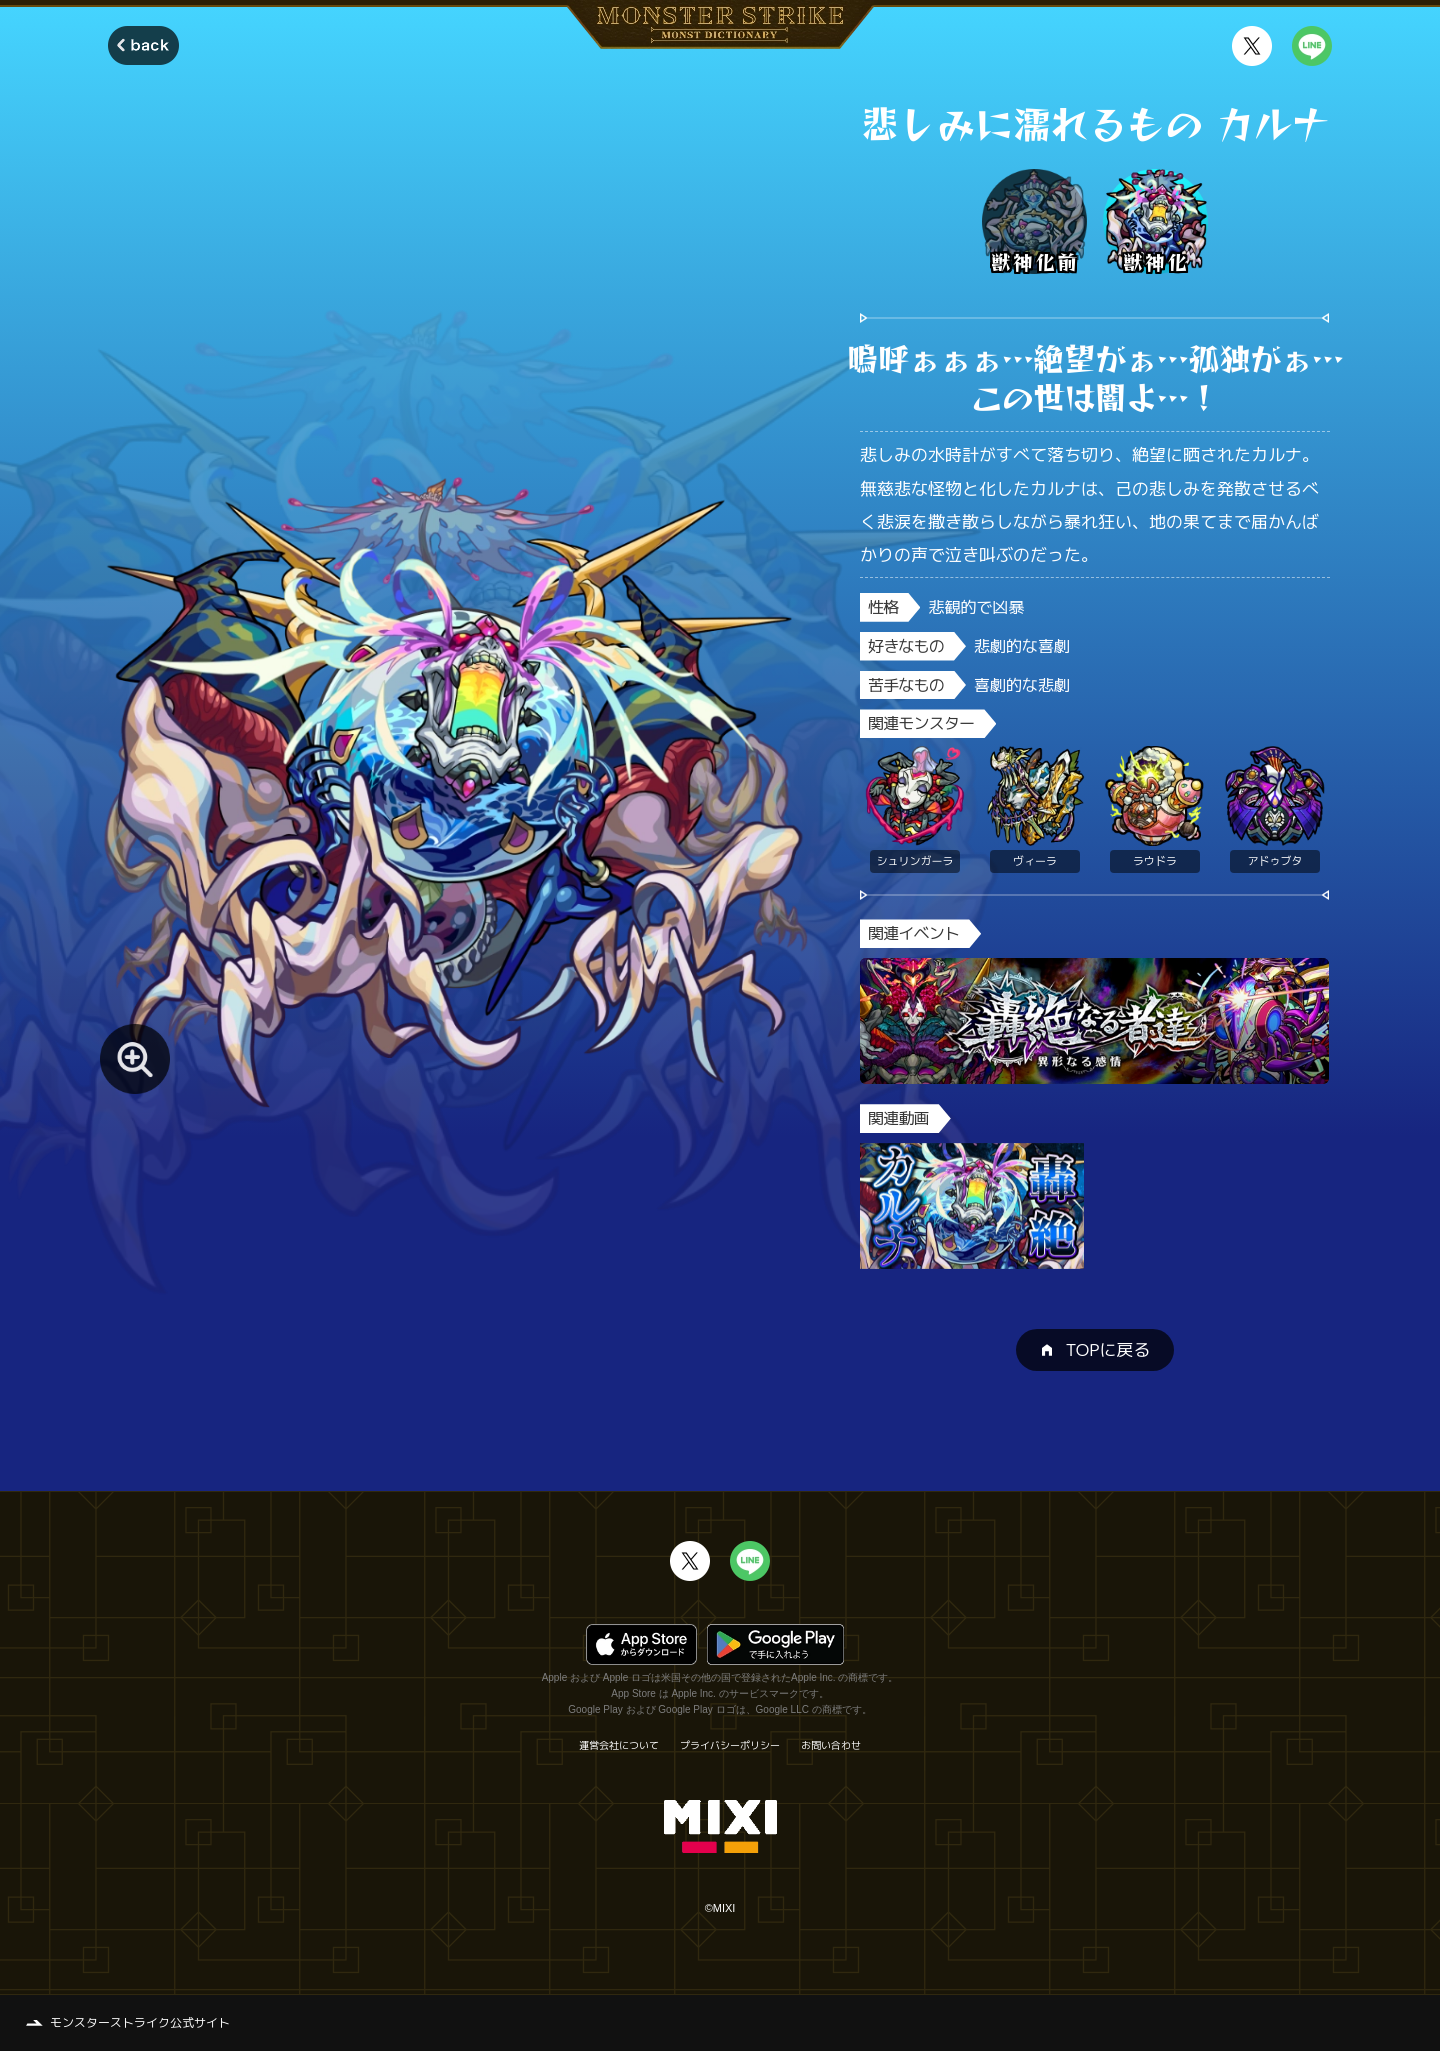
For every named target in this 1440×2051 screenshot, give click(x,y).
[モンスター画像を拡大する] (135, 1059)
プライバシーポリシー (730, 1745)
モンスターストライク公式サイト (140, 2022)
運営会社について (619, 1745)
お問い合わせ (831, 1745)
